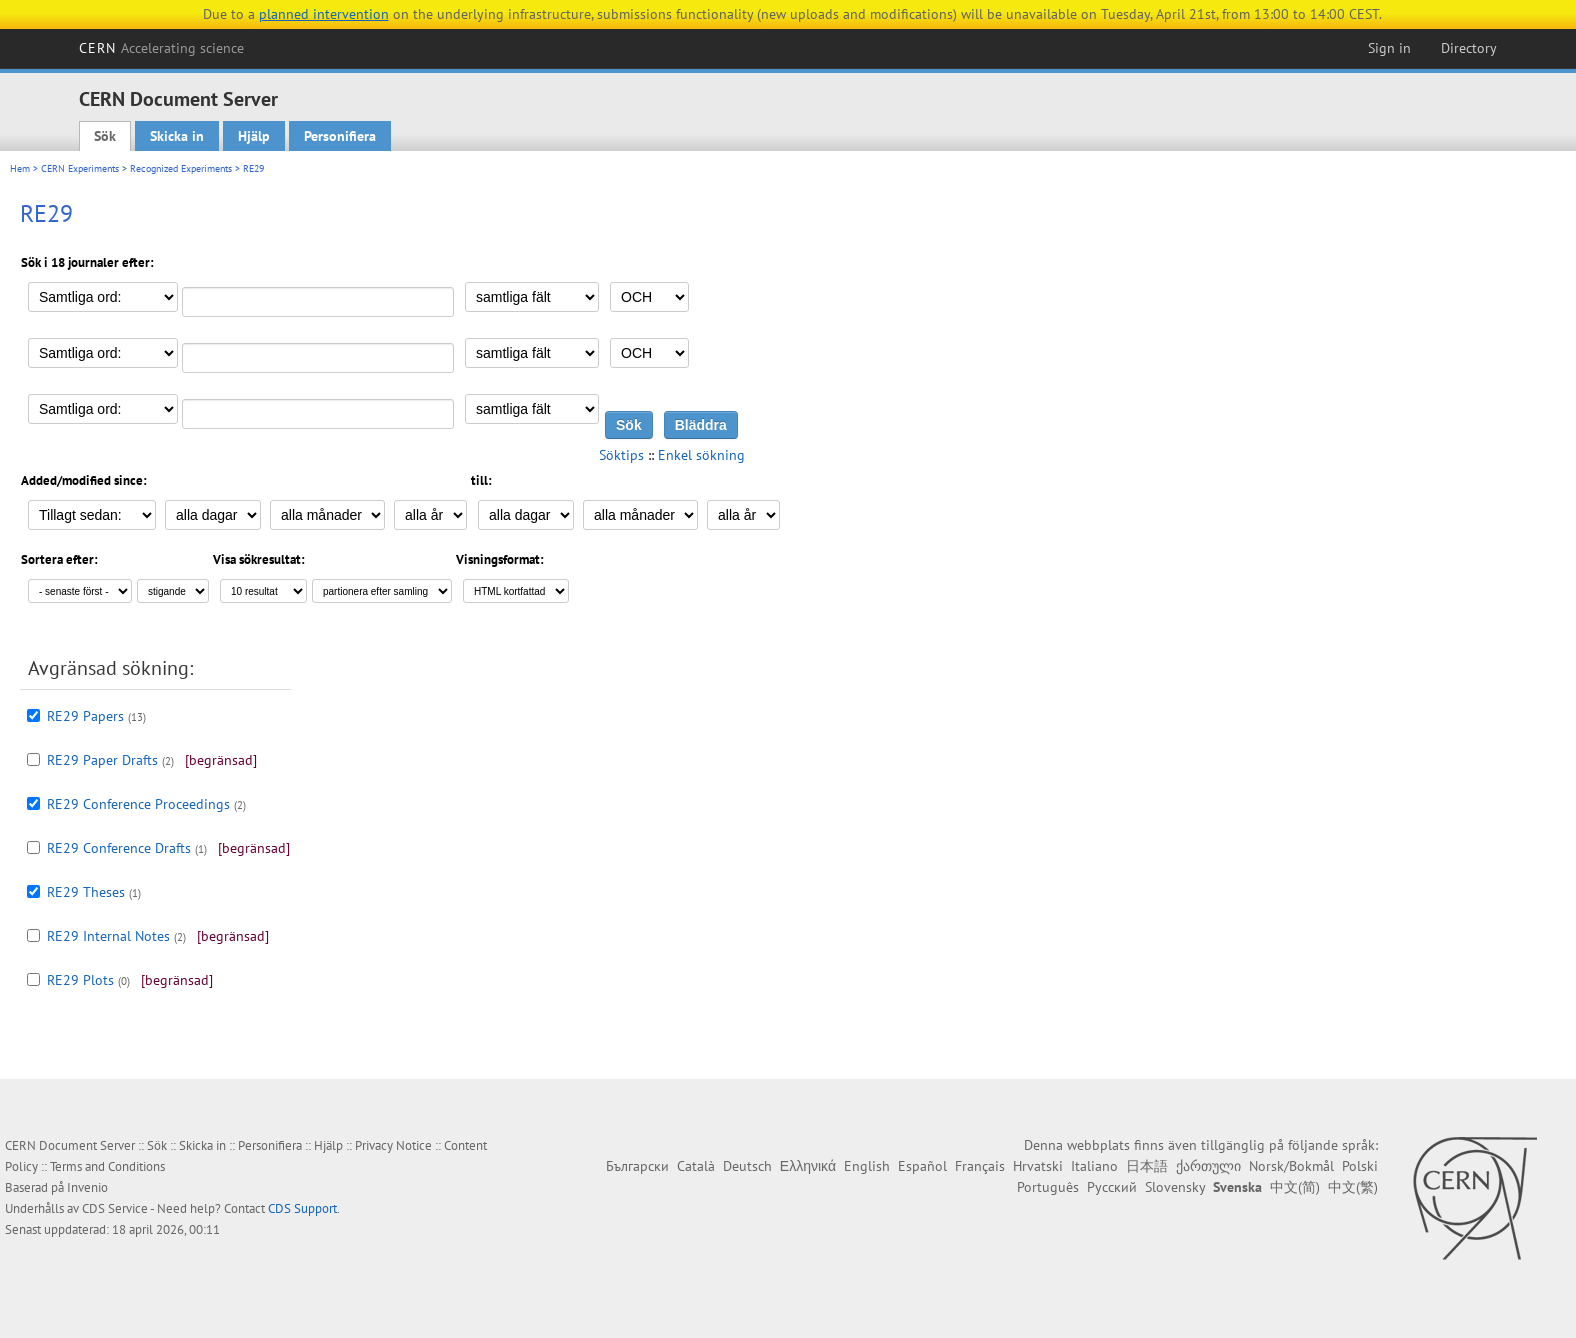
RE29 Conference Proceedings (138, 804)
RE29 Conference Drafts (119, 848)
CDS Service (115, 1208)
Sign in (1389, 48)
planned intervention (324, 14)
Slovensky (1175, 1187)
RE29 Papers (85, 716)
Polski (1360, 1166)
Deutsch (747, 1166)
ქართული (1208, 1166)
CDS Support (302, 1208)
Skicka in (177, 136)
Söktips (621, 455)
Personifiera (340, 136)
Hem (20, 168)
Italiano (1094, 1166)
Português (1048, 1187)
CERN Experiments (80, 168)
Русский (1112, 1187)
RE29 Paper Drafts (102, 760)
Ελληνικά (808, 1166)
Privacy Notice (393, 1145)
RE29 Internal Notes (108, 936)
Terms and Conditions (107, 1166)
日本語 (1147, 1166)
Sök (105, 136)
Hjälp (254, 136)
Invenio (87, 1187)
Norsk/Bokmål (1291, 1166)
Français (980, 1166)
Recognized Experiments (181, 168)
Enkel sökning (701, 455)
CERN (162, 48)
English (867, 1166)
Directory (1469, 48)
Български (637, 1166)
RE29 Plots (80, 980)
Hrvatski (1038, 1166)
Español (922, 1166)
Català (696, 1166)
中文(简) (1295, 1187)
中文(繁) (1353, 1187)
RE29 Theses (86, 892)
